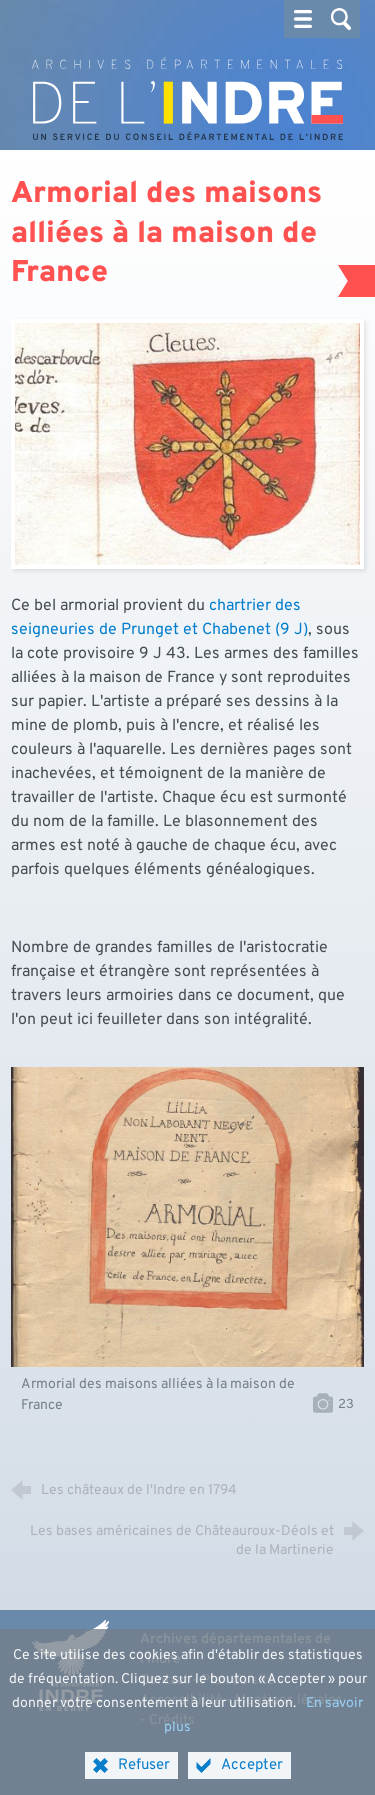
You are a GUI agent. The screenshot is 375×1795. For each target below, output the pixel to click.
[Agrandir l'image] (187, 444)
